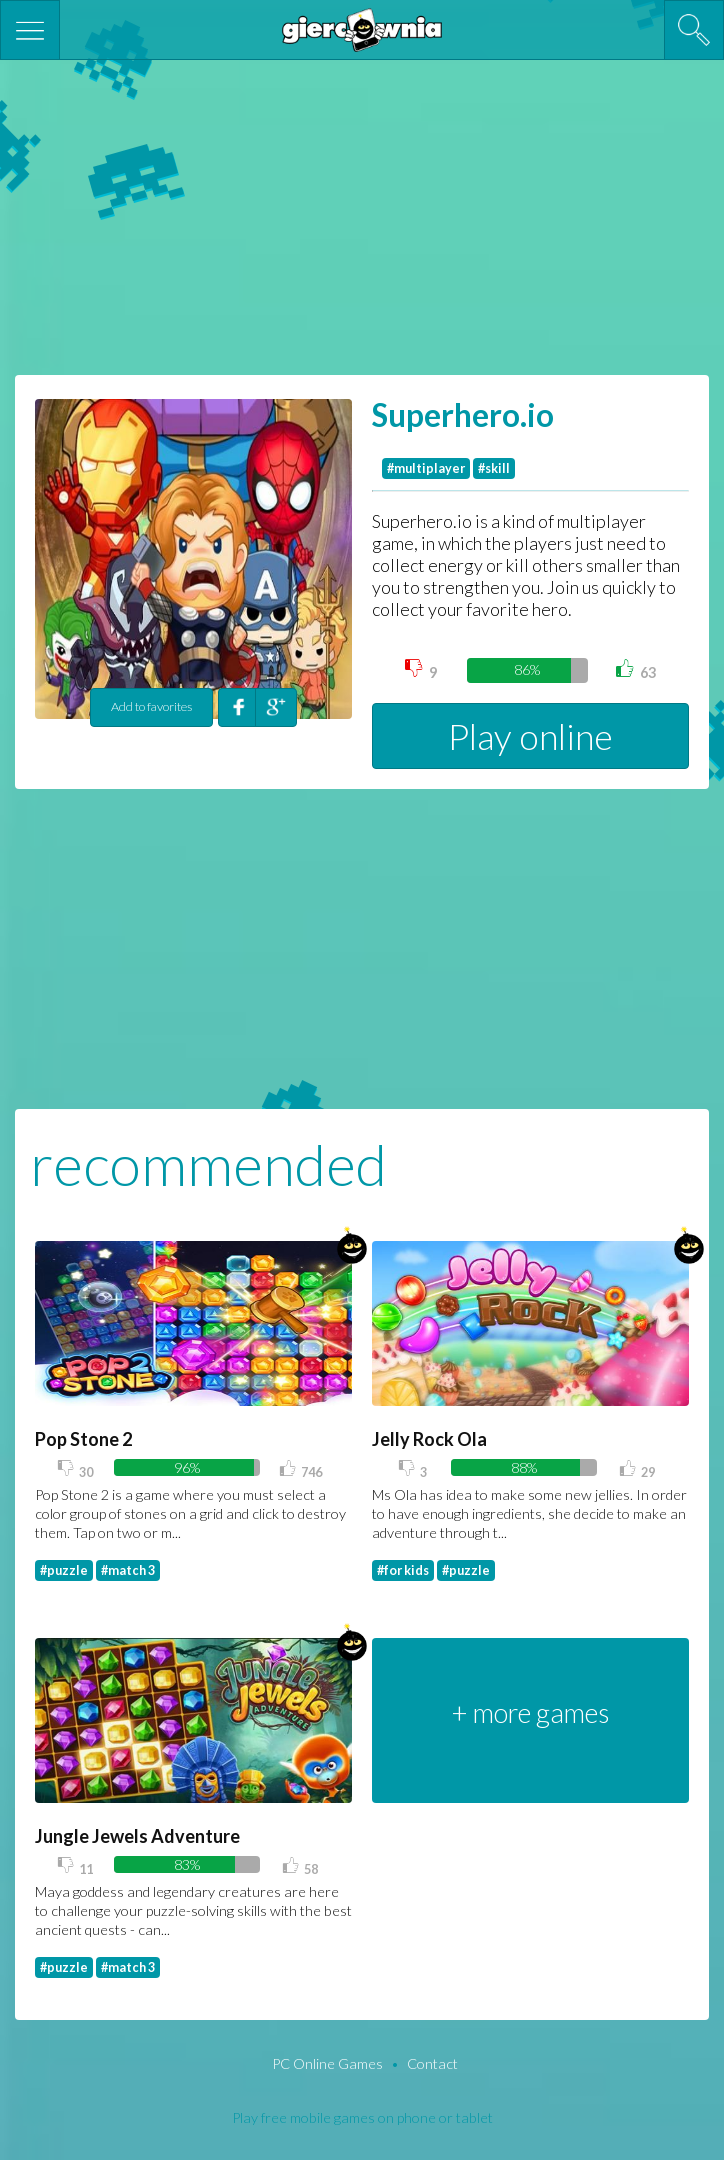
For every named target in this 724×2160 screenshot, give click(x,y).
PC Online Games (329, 2063)
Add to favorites (151, 706)
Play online (530, 736)
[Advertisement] (362, 215)
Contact (432, 2063)
